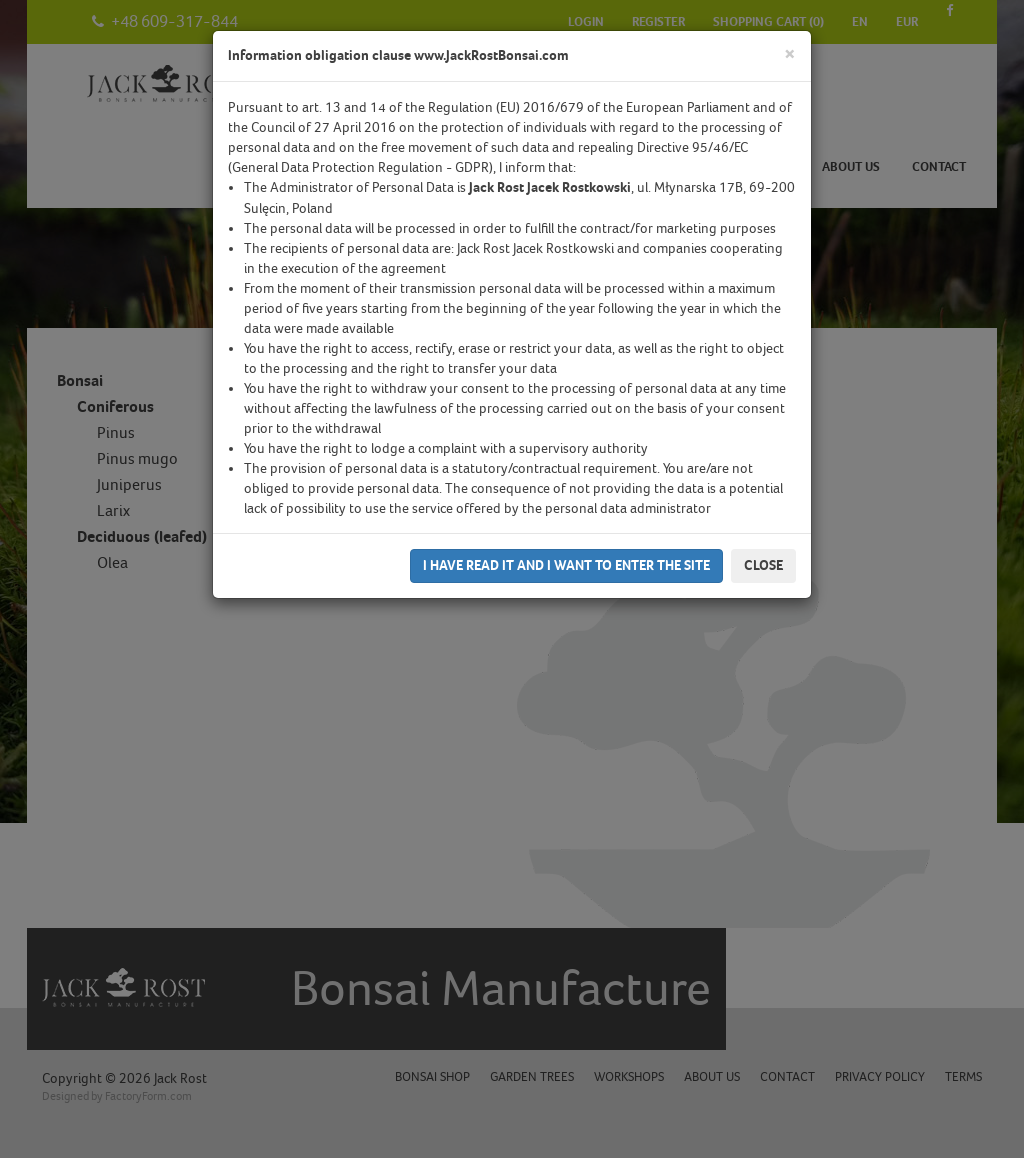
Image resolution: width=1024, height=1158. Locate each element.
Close (763, 565)
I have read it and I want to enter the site (566, 565)
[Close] (790, 54)
